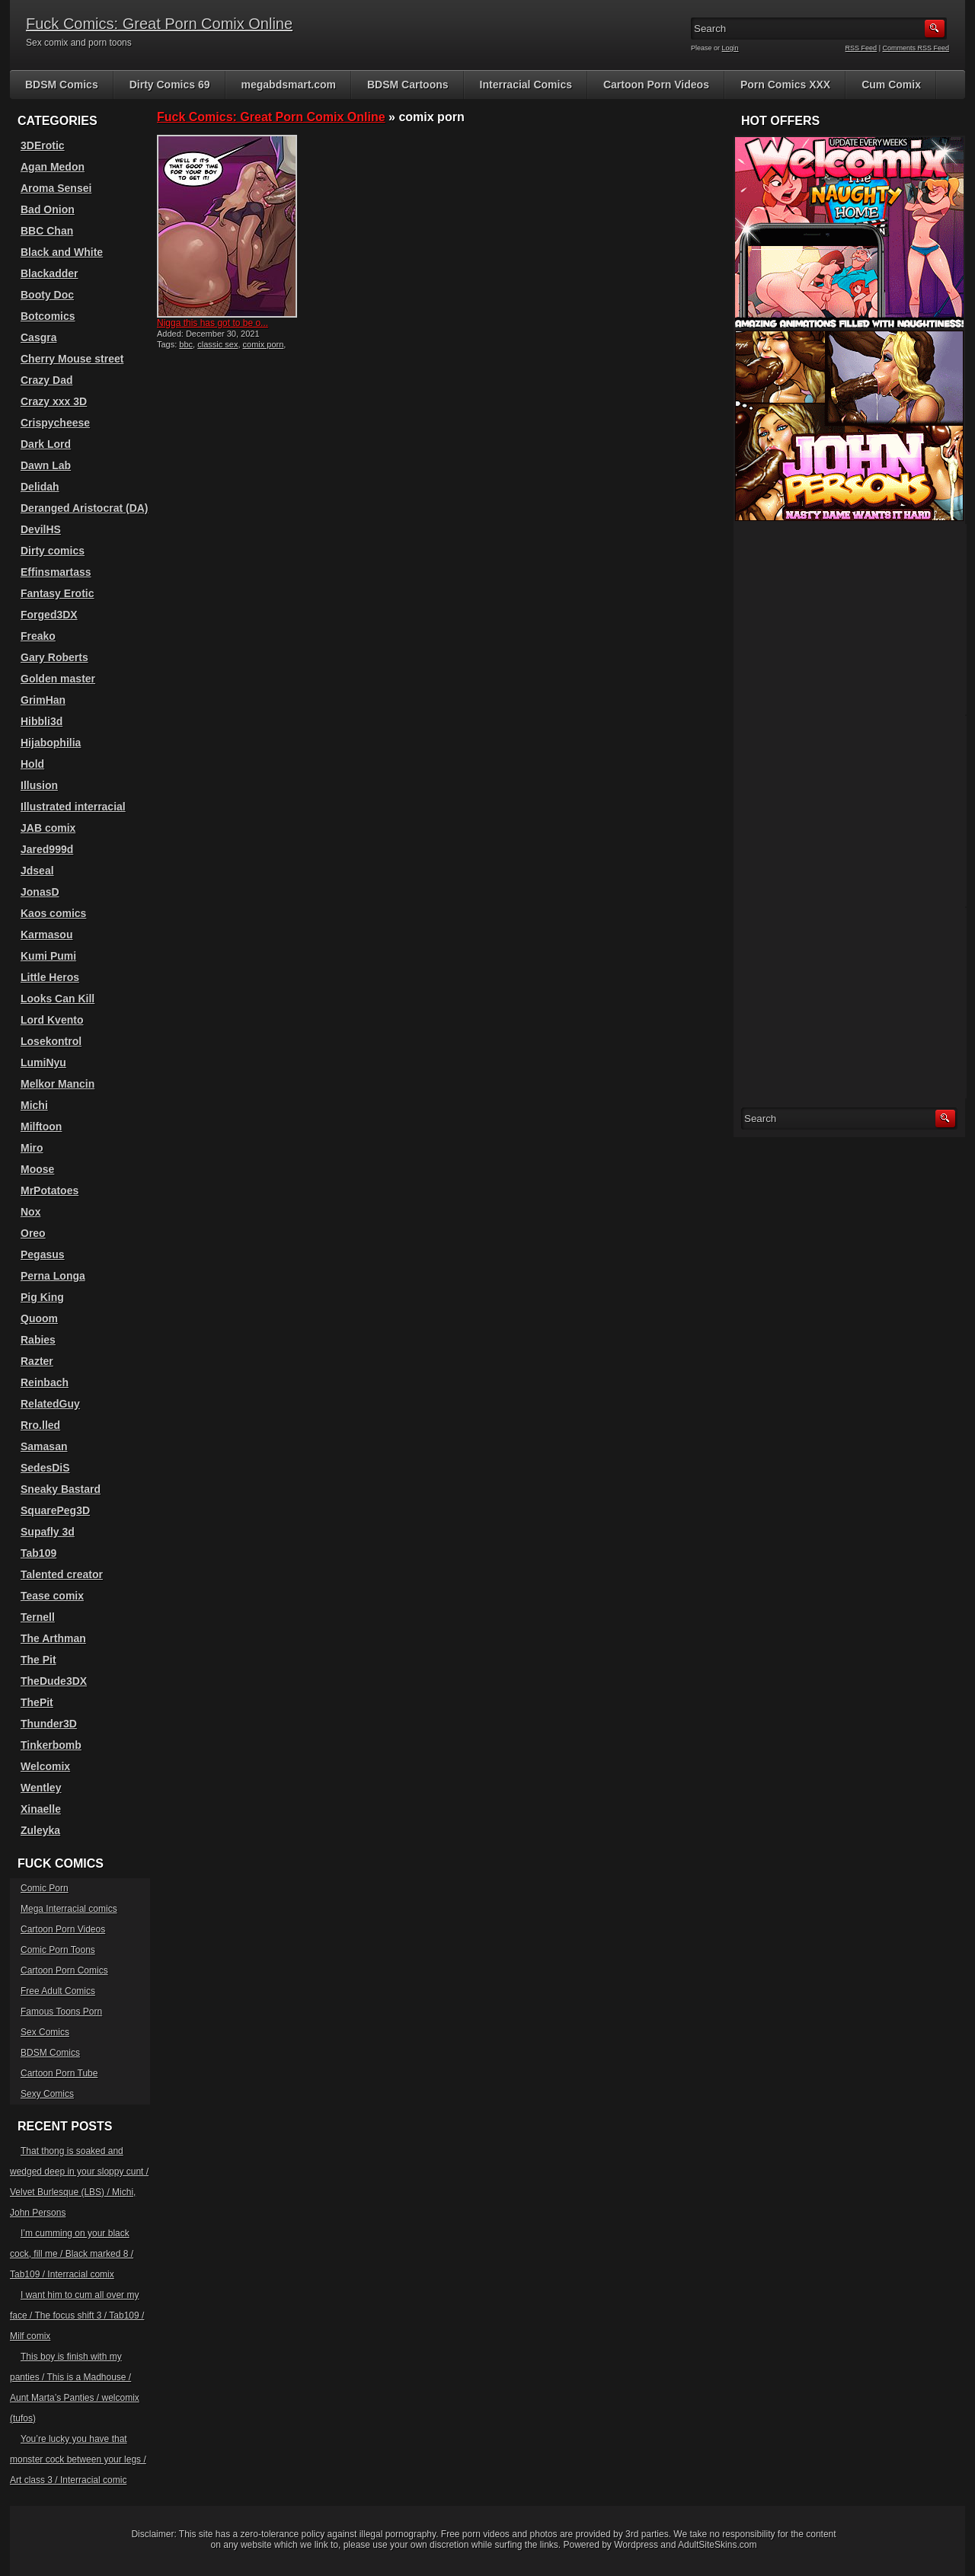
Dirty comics (53, 551)
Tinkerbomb (51, 1745)
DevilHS (41, 529)
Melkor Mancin (57, 1084)
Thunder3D (49, 1724)
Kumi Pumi (48, 956)
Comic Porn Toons (58, 1950)
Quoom (39, 1318)
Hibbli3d (41, 721)
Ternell (38, 1617)
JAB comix (48, 828)
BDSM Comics (61, 84)
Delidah (40, 487)
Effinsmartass (56, 572)
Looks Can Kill (57, 998)
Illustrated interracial (73, 807)
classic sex (217, 344)
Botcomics (48, 316)
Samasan (44, 1446)
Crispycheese (55, 423)
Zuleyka (40, 1830)
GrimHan (43, 700)
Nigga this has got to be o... (212, 323)
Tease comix (52, 1596)
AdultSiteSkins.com (717, 2544)
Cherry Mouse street (72, 359)
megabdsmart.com (288, 84)
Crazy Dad (46, 380)
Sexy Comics (47, 2094)
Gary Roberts (54, 657)
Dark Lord (46, 444)
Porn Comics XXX (785, 84)
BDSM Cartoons (408, 84)
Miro (32, 1148)
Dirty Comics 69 (169, 84)
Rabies (38, 1340)
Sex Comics (45, 2032)
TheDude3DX (54, 1681)
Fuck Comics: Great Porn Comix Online (159, 23)
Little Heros (50, 977)
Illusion (39, 785)
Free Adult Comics (58, 1991)
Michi (34, 1105)
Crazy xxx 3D (54, 401)
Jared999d (47, 849)
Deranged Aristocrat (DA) (85, 508)
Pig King (42, 1297)
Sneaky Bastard (61, 1489)
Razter (37, 1361)
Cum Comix (891, 84)
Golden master (58, 679)
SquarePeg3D (55, 1510)
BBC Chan (47, 231)
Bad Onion (48, 209)
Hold (32, 764)
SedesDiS (45, 1468)
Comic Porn (45, 1888)
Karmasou (46, 934)
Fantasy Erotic (57, 593)
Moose (37, 1169)
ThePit (37, 1702)
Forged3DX (49, 615)
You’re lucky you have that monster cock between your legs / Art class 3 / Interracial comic (78, 2459)
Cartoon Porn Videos (656, 84)
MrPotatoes (49, 1190)
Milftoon (41, 1126)
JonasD (40, 892)
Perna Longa (53, 1276)
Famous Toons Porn (61, 2011)
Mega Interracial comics (69, 1908)
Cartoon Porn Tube (59, 2073)
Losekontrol (51, 1041)
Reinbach (45, 1382)
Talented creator (62, 1574)
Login (730, 48)
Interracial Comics (526, 84)
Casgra (38, 337)
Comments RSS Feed (915, 48)
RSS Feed (862, 48)
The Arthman (53, 1638)
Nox (30, 1212)
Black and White (62, 252)
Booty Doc (47, 295)
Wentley (41, 1788)
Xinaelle (41, 1809)
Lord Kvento (52, 1020)
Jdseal (37, 871)
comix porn (263, 344)
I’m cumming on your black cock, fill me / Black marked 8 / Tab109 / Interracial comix (71, 2254)
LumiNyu (43, 1062)
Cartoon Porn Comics (64, 1970)
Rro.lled (40, 1425)
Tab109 (38, 1553)
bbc (186, 344)
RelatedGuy (50, 1404)
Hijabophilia (51, 743)
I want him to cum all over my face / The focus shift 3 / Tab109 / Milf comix (77, 2315)
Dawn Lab (46, 465)
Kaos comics (53, 913)
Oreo (33, 1233)
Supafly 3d (48, 1532)
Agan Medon (53, 167)
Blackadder (49, 273)
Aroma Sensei (56, 188)
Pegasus (43, 1254)
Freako (38, 636)
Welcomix (45, 1766)
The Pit (38, 1660)
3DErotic (43, 145)
